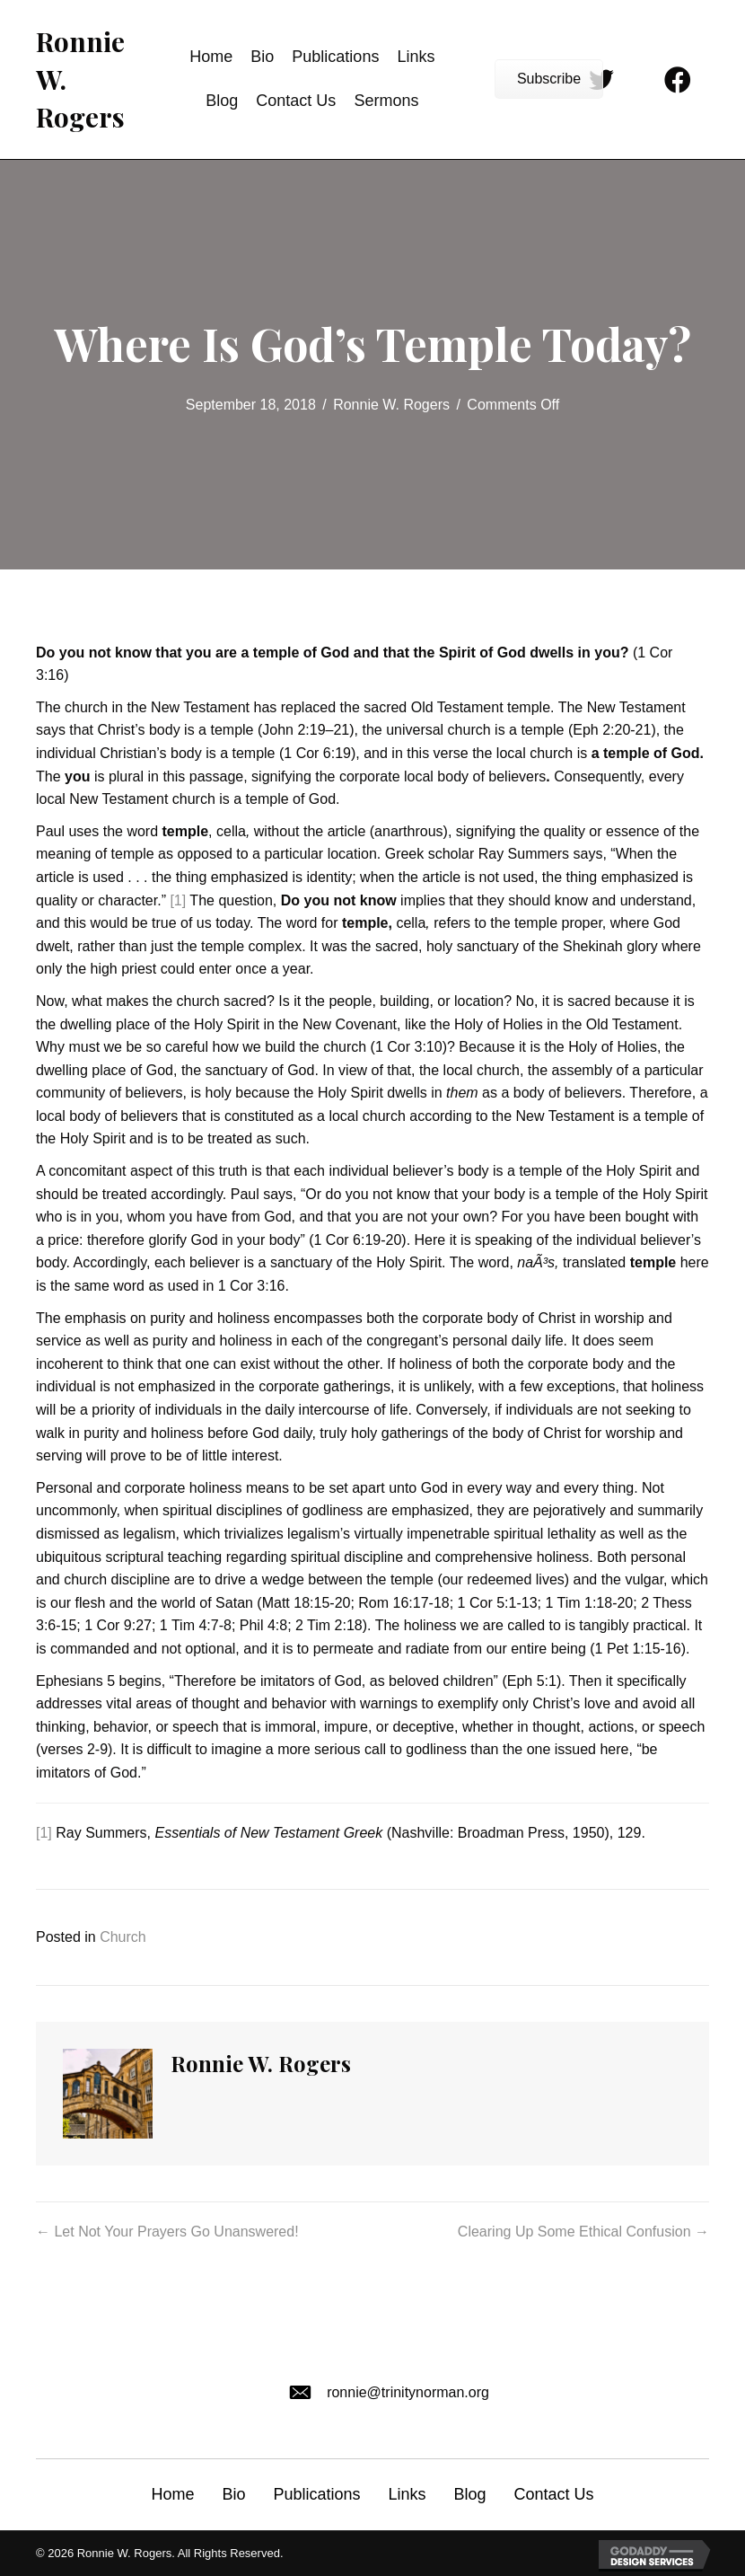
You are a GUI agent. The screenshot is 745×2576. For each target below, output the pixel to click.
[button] (549, 79)
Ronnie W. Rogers (391, 404)
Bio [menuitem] (233, 2494)
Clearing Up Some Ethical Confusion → (583, 2231)
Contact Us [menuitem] (554, 2494)
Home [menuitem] (172, 2494)
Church (123, 1937)
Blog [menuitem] (470, 2494)
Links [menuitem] (406, 2494)
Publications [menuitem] (316, 2494)
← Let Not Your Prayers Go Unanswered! (167, 2231)
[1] (178, 900)
